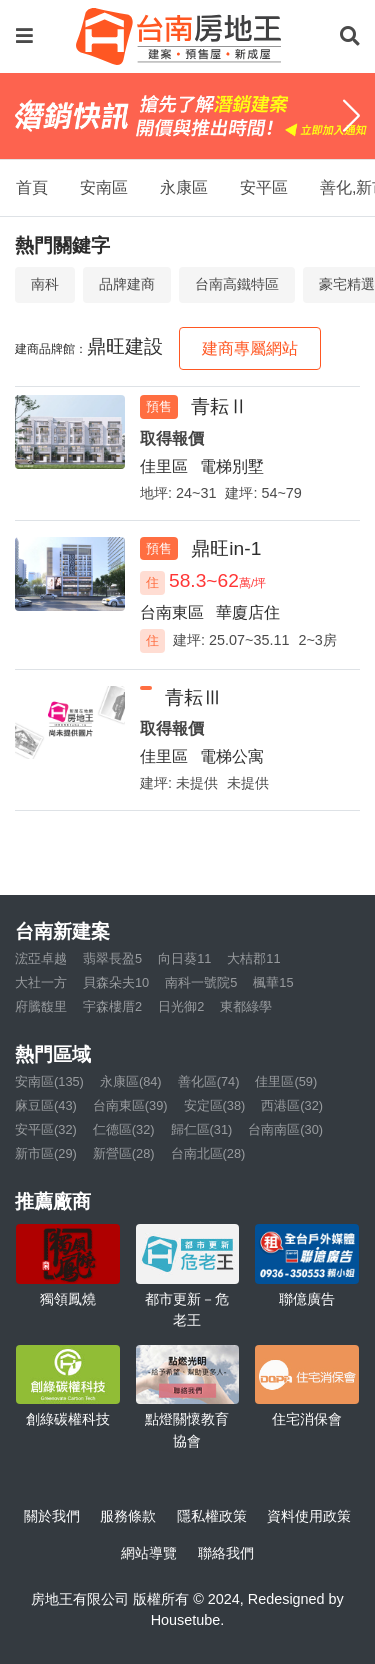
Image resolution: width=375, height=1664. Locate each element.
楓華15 (273, 982)
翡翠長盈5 (112, 958)
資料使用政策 (309, 1516)
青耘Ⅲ (193, 697)
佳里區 (164, 466)
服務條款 (128, 1516)
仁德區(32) (124, 1129)
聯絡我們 (226, 1553)
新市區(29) (46, 1153)
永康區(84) (131, 1081)
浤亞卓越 (41, 958)
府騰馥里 (41, 1006)
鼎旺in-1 (226, 548)
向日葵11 (184, 958)
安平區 (264, 187)
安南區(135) (49, 1081)
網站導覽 (149, 1553)
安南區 (104, 187)
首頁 (32, 187)
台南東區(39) (130, 1105)
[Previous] (23, 116)
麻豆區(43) (46, 1105)
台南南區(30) (285, 1129)
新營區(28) (124, 1153)
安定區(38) (215, 1105)
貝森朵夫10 (116, 982)
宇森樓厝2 (112, 1006)
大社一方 (41, 982)
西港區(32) (292, 1105)
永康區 (184, 187)
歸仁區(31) (202, 1129)
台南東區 (172, 612)
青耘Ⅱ (219, 406)
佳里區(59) (286, 1081)
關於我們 (52, 1516)
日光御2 (181, 1006)
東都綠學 (246, 1006)
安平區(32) (46, 1129)
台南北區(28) (208, 1153)
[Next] (351, 116)
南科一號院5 (201, 982)
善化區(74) (209, 1081)
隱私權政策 (212, 1516)
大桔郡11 (253, 958)
